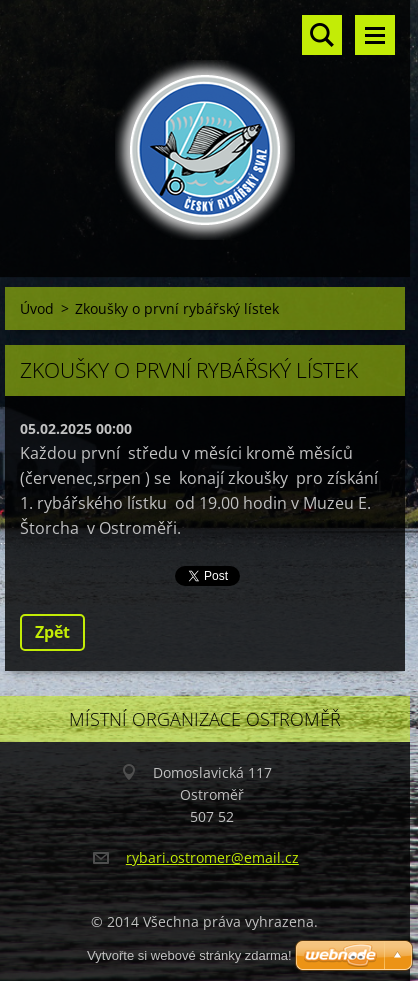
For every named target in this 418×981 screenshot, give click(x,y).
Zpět (52, 632)
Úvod (37, 308)
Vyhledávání (322, 35)
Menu (375, 35)
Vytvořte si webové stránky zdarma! (189, 955)
